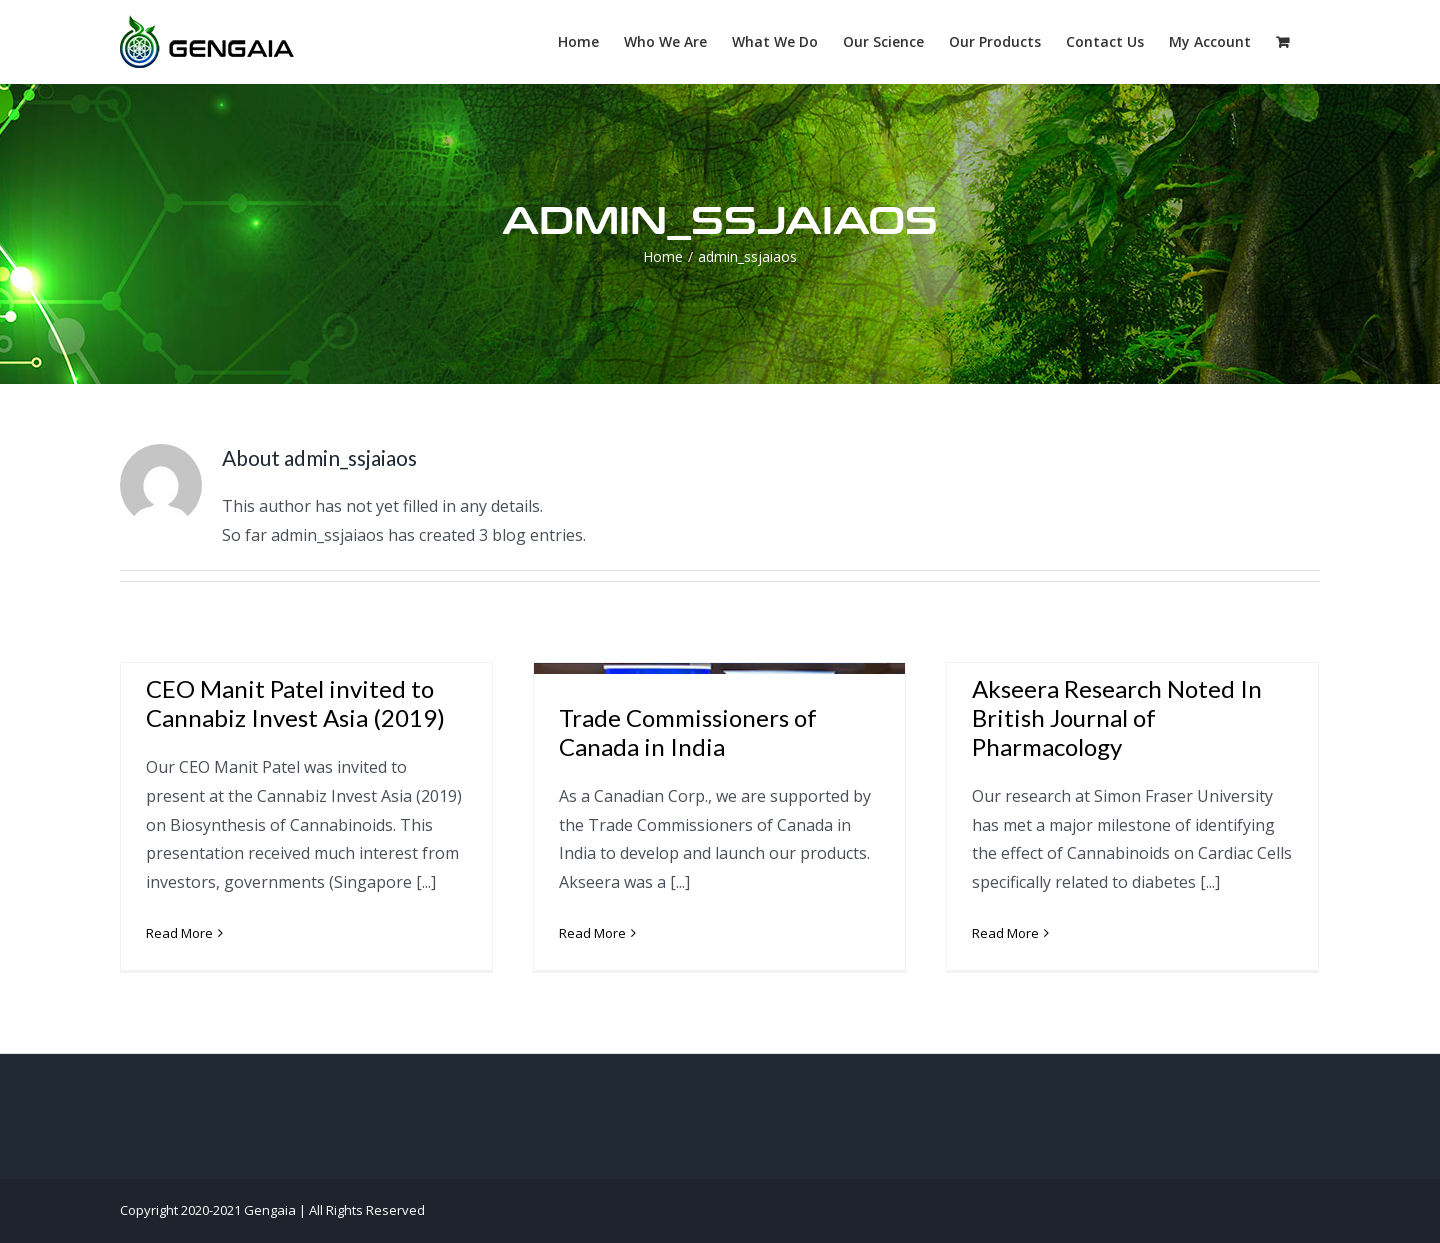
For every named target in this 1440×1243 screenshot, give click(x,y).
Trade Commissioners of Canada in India (688, 732)
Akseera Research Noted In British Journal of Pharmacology (1117, 717)
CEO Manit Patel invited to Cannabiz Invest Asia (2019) (295, 703)
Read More (179, 933)
